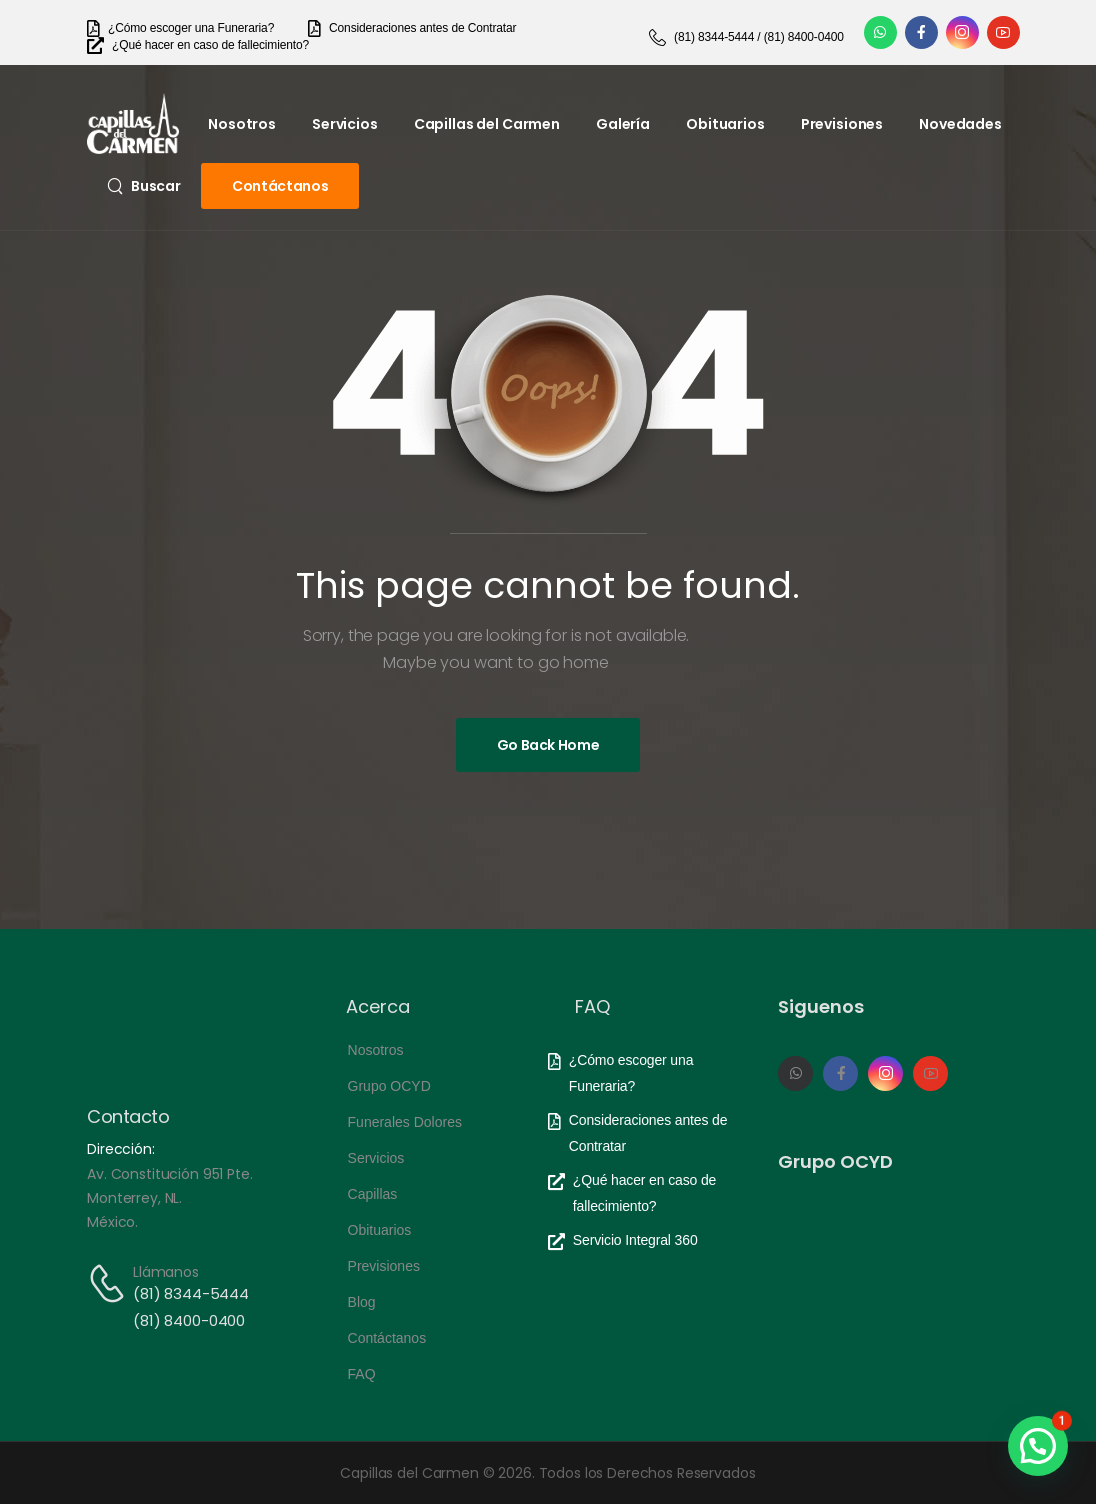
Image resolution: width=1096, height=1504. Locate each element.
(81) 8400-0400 (189, 1320)
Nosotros (242, 124)
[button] (1038, 1446)
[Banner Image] (548, 745)
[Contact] (110, 1283)
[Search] (144, 185)
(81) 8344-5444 (191, 1293)
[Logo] (133, 123)
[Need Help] (180, 28)
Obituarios (725, 124)
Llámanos (166, 1272)
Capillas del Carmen (487, 124)
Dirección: (121, 1149)
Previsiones (842, 124)
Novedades (960, 124)
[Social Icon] (880, 32)
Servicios (345, 124)
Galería (623, 124)
